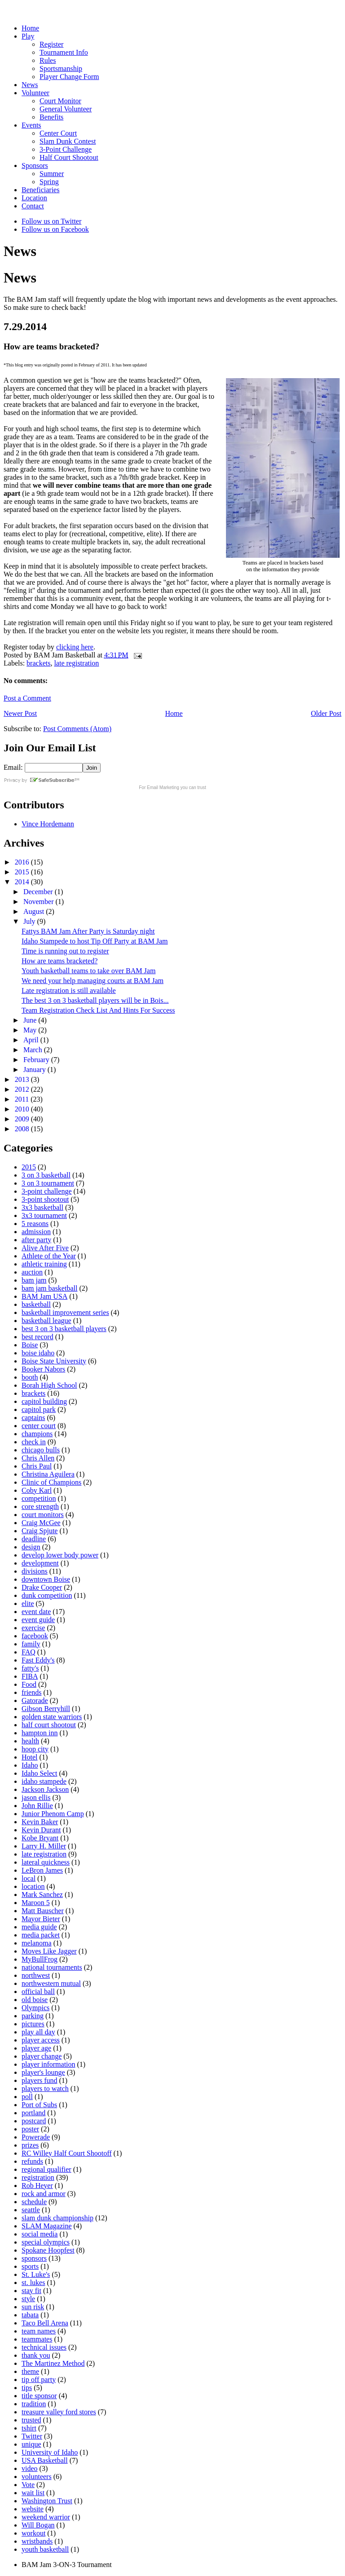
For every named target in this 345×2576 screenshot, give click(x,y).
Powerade (36, 2137)
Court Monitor (60, 101)
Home (30, 28)
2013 (23, 1079)
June (30, 1020)
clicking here (74, 647)
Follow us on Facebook (55, 229)
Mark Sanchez (42, 1894)
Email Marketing (163, 787)
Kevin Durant (41, 1830)
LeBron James (42, 1870)
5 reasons (35, 1223)
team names (39, 2331)
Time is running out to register (65, 951)
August (34, 911)
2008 (23, 1129)
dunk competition (47, 1595)
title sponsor (39, 2396)
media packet (41, 1935)
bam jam (34, 1280)
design (31, 1547)
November (39, 901)
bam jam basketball (49, 1288)
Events (31, 125)
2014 (23, 882)
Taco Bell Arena (45, 2323)
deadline (34, 1539)
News (30, 84)
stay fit (31, 2290)
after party (36, 1240)
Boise (30, 1345)
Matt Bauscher (43, 1910)
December (39, 891)
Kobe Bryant (40, 1838)
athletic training (44, 1264)
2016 (23, 862)
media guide (39, 1927)
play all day (38, 2032)
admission (36, 1231)
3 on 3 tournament (48, 1183)
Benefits (51, 117)
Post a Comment (27, 698)
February (37, 1059)
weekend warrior (46, 2517)
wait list (33, 2493)
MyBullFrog (40, 1959)
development (40, 1563)
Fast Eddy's (38, 1660)
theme (30, 2371)
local (28, 1878)
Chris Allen (38, 1458)
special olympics (46, 2242)
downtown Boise (46, 1579)
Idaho (30, 1765)
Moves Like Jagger (49, 1951)
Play (28, 36)
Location (34, 198)
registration (38, 2177)
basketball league (46, 1320)
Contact (33, 206)
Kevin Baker (40, 1822)
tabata (30, 2315)
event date (36, 1611)
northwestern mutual (51, 1983)
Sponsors (35, 165)
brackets (38, 663)
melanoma (37, 1943)
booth (30, 1377)
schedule (34, 2201)
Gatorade (35, 1700)
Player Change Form (69, 76)
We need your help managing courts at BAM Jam (93, 980)
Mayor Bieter (41, 1919)
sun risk (33, 2307)
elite (28, 1603)
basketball (36, 1304)
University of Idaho (50, 2452)
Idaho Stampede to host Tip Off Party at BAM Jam (95, 941)
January (35, 1069)
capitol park (39, 1409)
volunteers (37, 2476)
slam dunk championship (57, 2218)
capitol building (44, 1401)
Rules (48, 60)
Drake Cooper (42, 1587)
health (30, 1741)
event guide (38, 1619)
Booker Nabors (43, 1369)
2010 (23, 1109)
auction (32, 1272)
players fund (40, 2080)
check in (34, 1442)
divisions (35, 1571)
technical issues (44, 2347)
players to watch (45, 2088)
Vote (28, 2484)
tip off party (39, 2379)
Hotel (30, 1757)
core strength (40, 1506)
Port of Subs (39, 2104)
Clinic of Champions (51, 1482)
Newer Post (20, 713)
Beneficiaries (40, 190)
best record (37, 1337)
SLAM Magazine (47, 2226)
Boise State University (54, 1361)
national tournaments (52, 1967)
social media (40, 2234)
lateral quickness (46, 1862)
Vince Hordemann (48, 824)
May (30, 1030)
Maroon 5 (36, 1902)
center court (39, 1425)
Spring (49, 181)
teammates (37, 2339)
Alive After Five (45, 1248)
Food (29, 1684)
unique (31, 2444)
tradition (34, 2404)
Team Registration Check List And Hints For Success (98, 1010)
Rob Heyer (37, 2185)
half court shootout (49, 1725)
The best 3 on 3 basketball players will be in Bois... (95, 1000)
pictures (33, 2024)
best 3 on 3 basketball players (64, 1328)
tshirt (29, 2428)
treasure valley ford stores (59, 2412)
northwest (36, 1975)
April (31, 1040)
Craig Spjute (40, 1531)
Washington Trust (47, 2501)
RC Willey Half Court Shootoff (67, 2153)
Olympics (35, 2007)
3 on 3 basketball (46, 1175)
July (30, 921)
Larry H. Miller (44, 1846)
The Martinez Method (53, 2363)
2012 (23, 1089)
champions (37, 1434)
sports (30, 2266)
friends (31, 1692)
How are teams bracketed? (59, 961)
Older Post (326, 713)
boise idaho (38, 1353)
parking (33, 2016)
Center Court (58, 133)
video (30, 2468)
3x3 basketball (42, 1207)
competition (39, 1498)
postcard (34, 2121)
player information (48, 2064)
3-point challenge (47, 1191)
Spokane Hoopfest (48, 2250)
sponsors (34, 2258)
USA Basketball (45, 2460)
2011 (23, 1099)
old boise (35, 1999)
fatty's (30, 1668)
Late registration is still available (69, 990)
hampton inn (40, 1733)
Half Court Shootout (69, 157)
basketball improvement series (65, 1312)
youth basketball (45, 2549)
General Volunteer (66, 109)
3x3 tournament (44, 1215)
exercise (33, 1628)
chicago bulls (41, 1450)
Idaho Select (40, 1773)
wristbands (37, 2541)
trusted (31, 2420)
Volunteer (35, 93)
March (33, 1050)
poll (27, 2096)
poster (30, 2129)
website (33, 2509)
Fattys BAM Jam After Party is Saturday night (88, 931)
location (33, 1886)
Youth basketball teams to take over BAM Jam (88, 971)
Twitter (32, 2436)
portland (33, 2113)
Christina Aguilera (48, 1474)
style (28, 2299)
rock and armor (44, 2193)
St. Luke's (36, 2274)
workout (33, 2533)
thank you (36, 2355)
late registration (76, 663)
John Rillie (37, 1805)
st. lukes (33, 2282)
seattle (31, 2210)
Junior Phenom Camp (53, 1813)
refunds (32, 2161)
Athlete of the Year (49, 1256)
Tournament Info (64, 52)
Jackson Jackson (45, 1789)
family (31, 1644)
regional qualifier (46, 2169)
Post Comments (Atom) (77, 728)
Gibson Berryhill (46, 1708)
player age (36, 2048)
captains (33, 1417)
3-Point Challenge (66, 149)
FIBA (30, 1676)
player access (41, 2040)
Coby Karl (37, 1490)
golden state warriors (52, 1716)
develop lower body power (60, 1555)
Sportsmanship (61, 68)
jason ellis (36, 1797)
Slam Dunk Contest (68, 141)
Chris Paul (37, 1466)
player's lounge (43, 2072)
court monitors (43, 1514)
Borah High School (49, 1385)
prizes (30, 2145)
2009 (23, 1119)
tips (27, 2387)
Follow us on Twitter (51, 221)
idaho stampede (44, 1781)
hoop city (35, 1749)
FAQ (28, 1652)
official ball (38, 1991)
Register (51, 44)
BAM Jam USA (44, 1296)
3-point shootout (45, 1199)
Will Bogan (38, 2525)
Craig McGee (41, 1522)
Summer (52, 173)
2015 (23, 872)
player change (42, 2056)
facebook (35, 1636)
